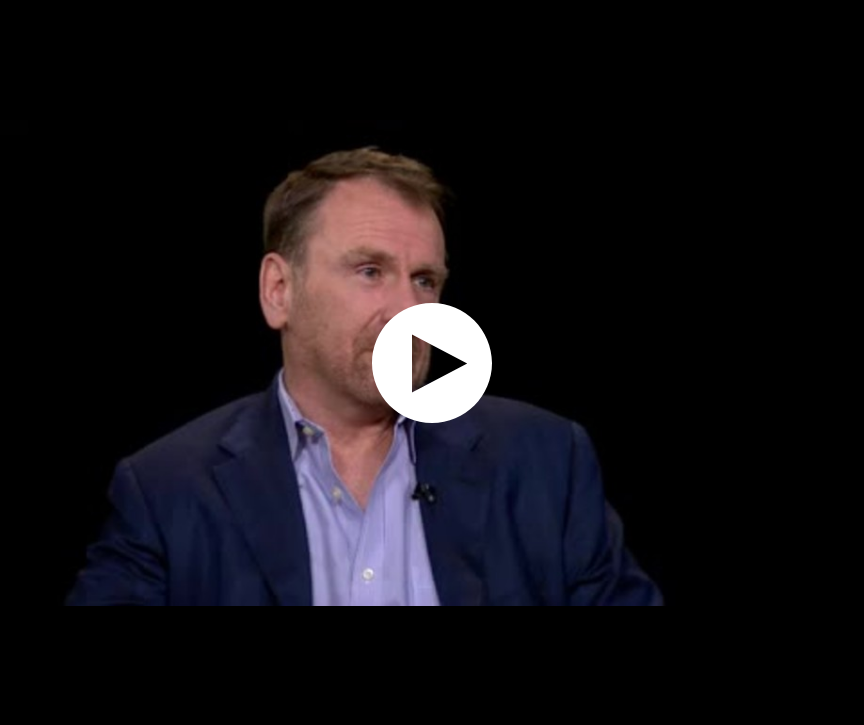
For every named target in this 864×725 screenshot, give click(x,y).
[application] (432, 362)
